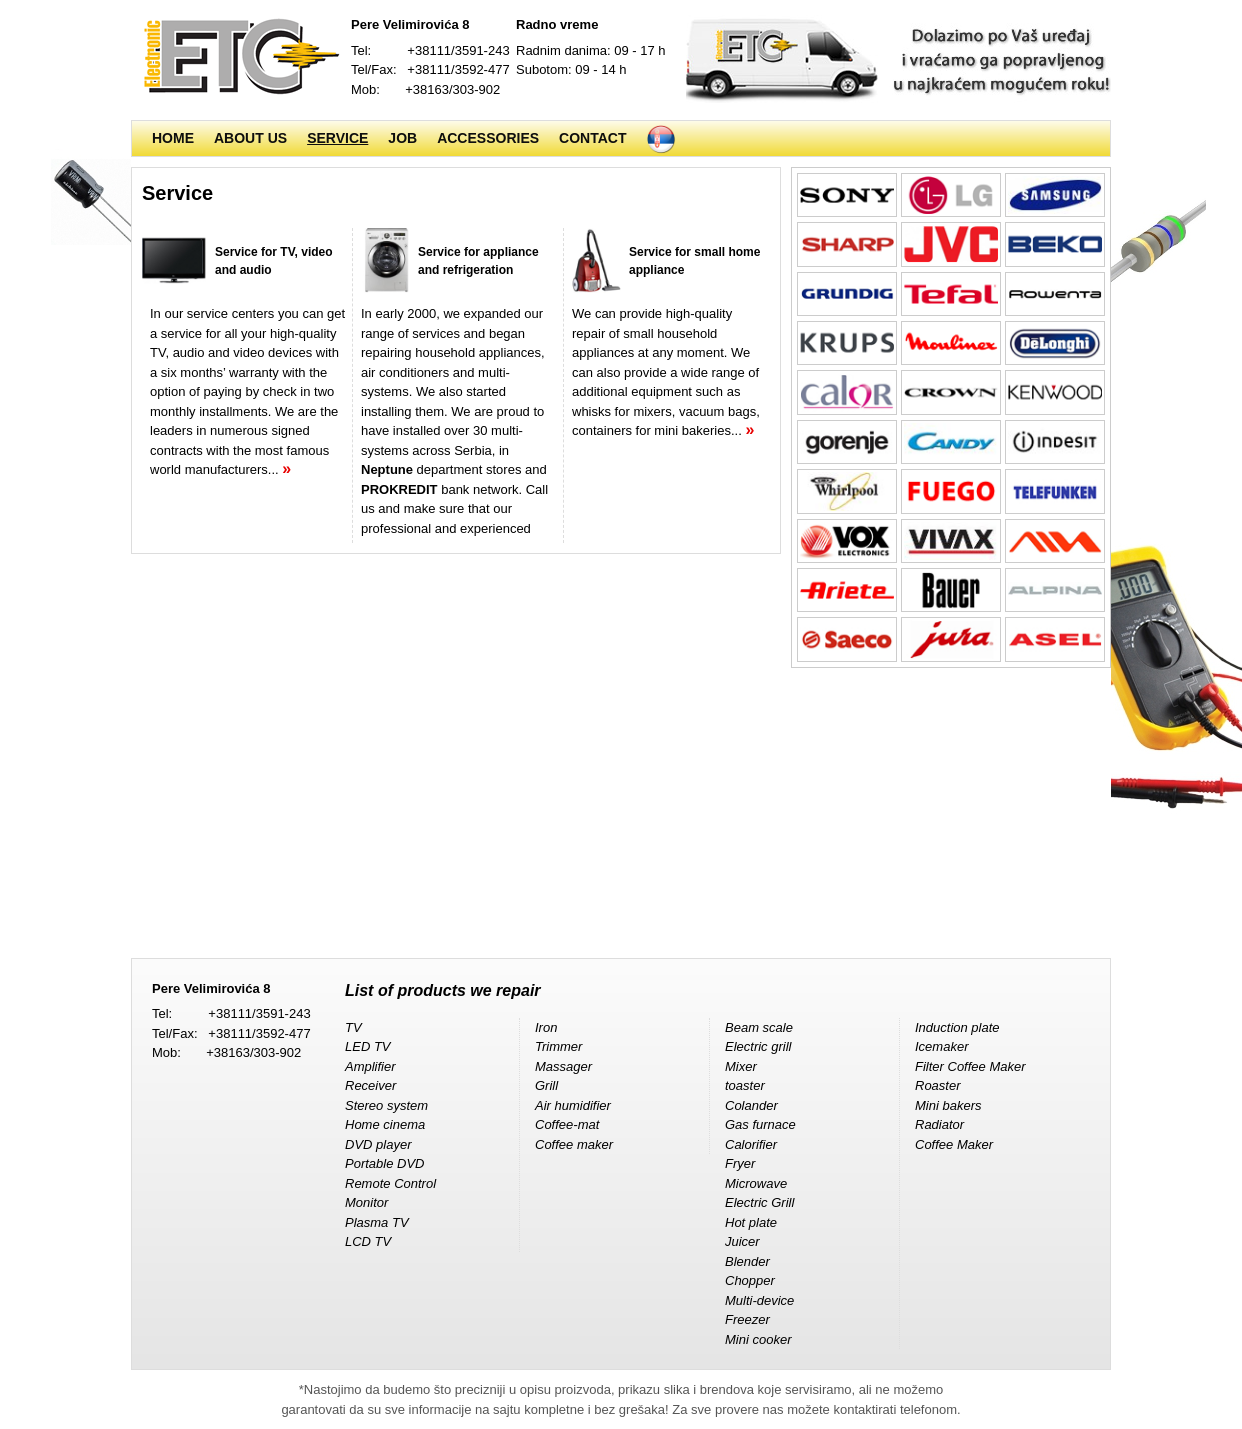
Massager (563, 1066)
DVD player (378, 1144)
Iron (546, 1027)
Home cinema (385, 1124)
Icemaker (941, 1046)
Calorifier (751, 1144)
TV (353, 1027)
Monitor (366, 1202)
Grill (546, 1085)
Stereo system (386, 1105)
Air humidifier (573, 1105)
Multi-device (759, 1300)
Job (402, 138)
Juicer (742, 1241)
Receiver (370, 1085)
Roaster (938, 1085)
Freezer (747, 1319)
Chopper (750, 1280)
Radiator (939, 1124)
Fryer (740, 1163)
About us (250, 138)
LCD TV (368, 1241)
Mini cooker (758, 1339)
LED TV (368, 1046)
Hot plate (751, 1222)
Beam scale (759, 1027)
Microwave (756, 1183)
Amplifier (370, 1066)
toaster (745, 1085)
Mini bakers (948, 1105)
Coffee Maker (954, 1144)
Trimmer (558, 1046)
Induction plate (957, 1027)
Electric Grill (759, 1202)
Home (173, 138)
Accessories (488, 138)
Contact (592, 138)
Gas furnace (760, 1124)
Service (337, 138)
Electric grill (758, 1046)
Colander (751, 1105)
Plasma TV (377, 1222)
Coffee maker (574, 1144)
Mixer (741, 1066)
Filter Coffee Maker (970, 1066)
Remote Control (390, 1183)
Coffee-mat (567, 1124)
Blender (747, 1261)
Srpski (661, 139)
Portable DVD (384, 1163)
